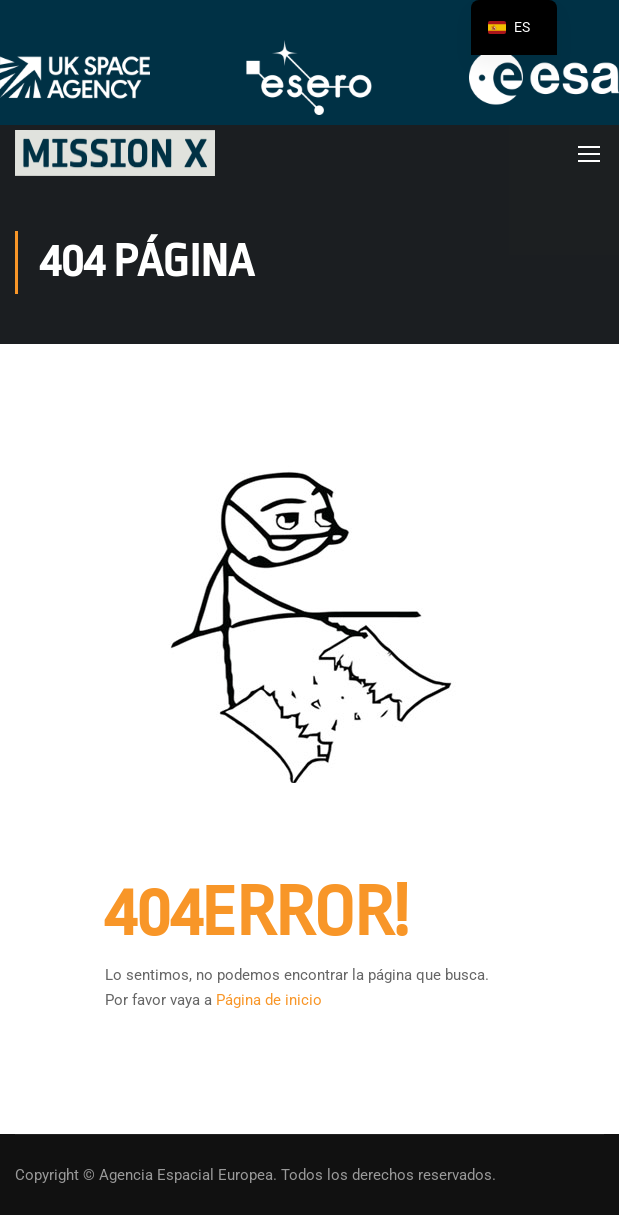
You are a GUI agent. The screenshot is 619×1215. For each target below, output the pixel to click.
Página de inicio (269, 1000)
